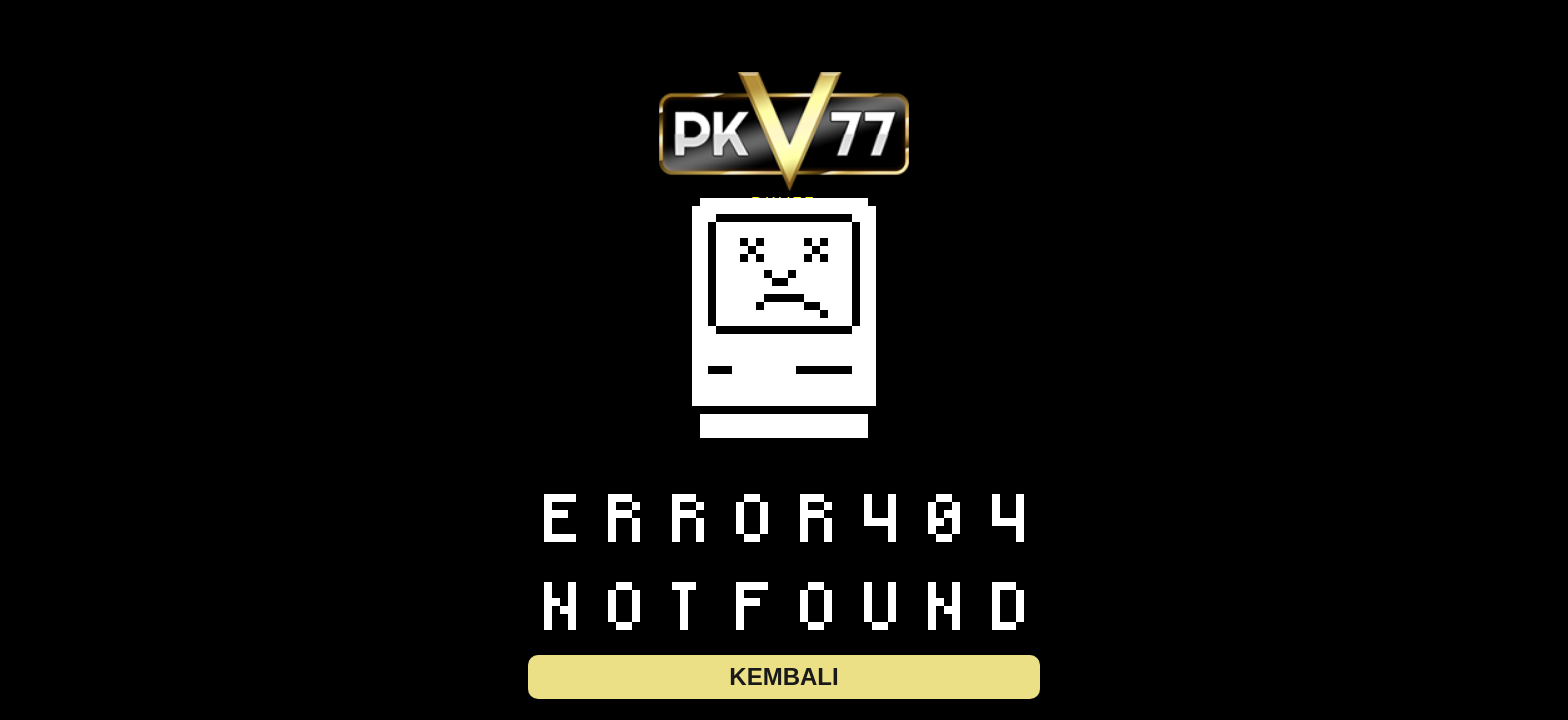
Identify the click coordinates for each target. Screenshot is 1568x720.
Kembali (783, 676)
